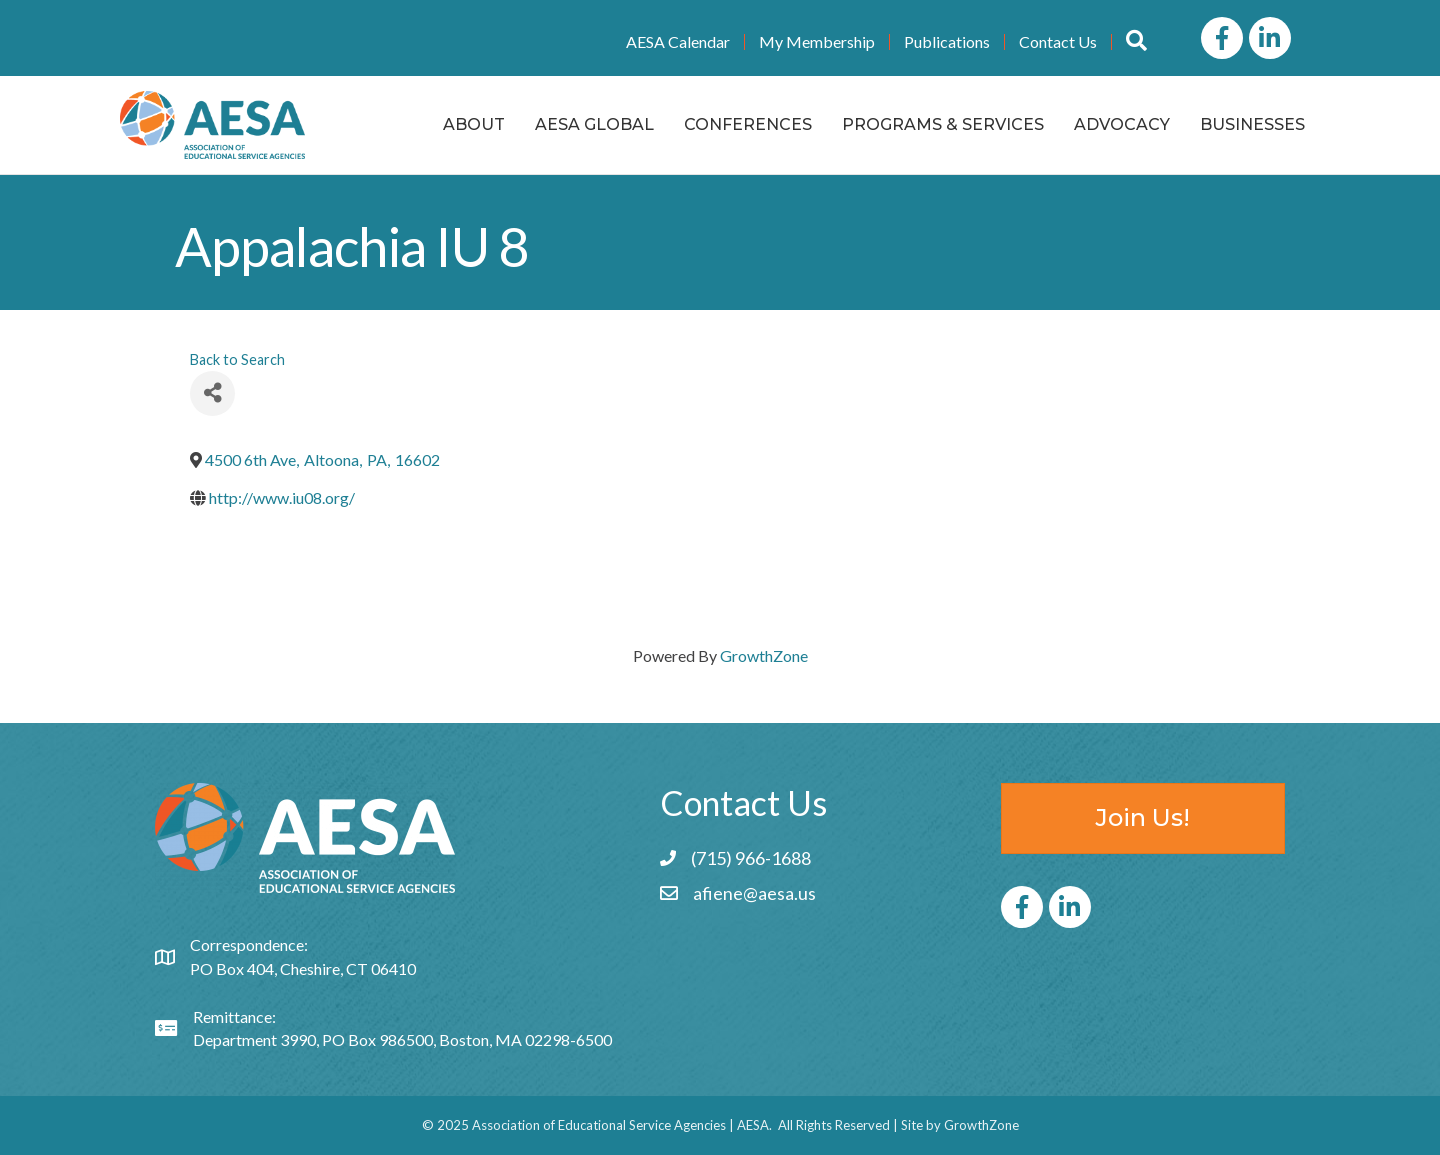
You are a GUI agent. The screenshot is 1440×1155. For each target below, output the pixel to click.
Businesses (1252, 124)
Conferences (748, 124)
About (474, 124)
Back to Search (237, 359)
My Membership (817, 42)
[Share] (212, 393)
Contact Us (1058, 42)
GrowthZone (764, 655)
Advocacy (1122, 124)
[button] (1136, 41)
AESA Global (594, 124)
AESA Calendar (678, 42)
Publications (947, 42)
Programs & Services (943, 124)
